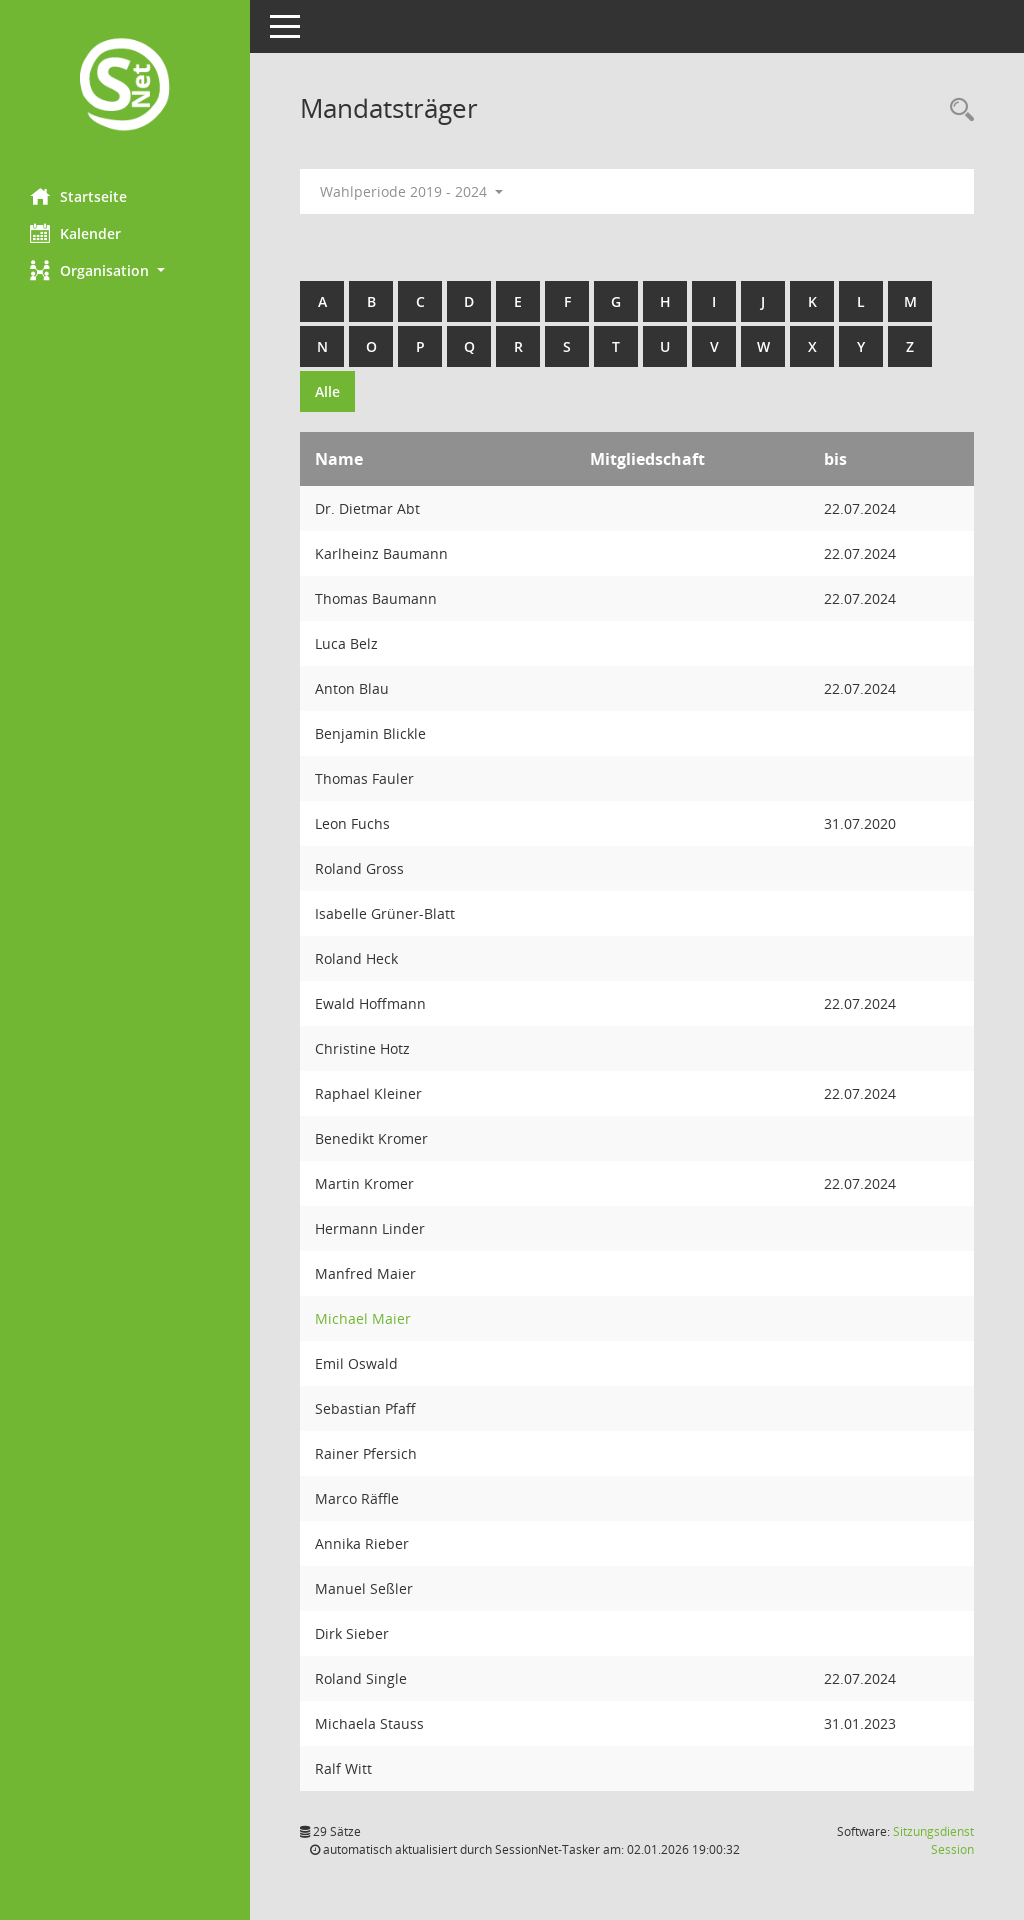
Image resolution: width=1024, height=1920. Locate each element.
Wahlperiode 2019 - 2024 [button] (411, 191)
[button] (125, 270)
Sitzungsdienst (933, 1840)
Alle (327, 391)
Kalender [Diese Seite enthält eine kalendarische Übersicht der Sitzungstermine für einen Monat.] (75, 233)
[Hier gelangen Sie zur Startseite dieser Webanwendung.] (125, 86)
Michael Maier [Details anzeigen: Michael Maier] (363, 1318)
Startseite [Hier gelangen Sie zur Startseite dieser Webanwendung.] (78, 196)
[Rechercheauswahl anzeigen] (957, 110)
